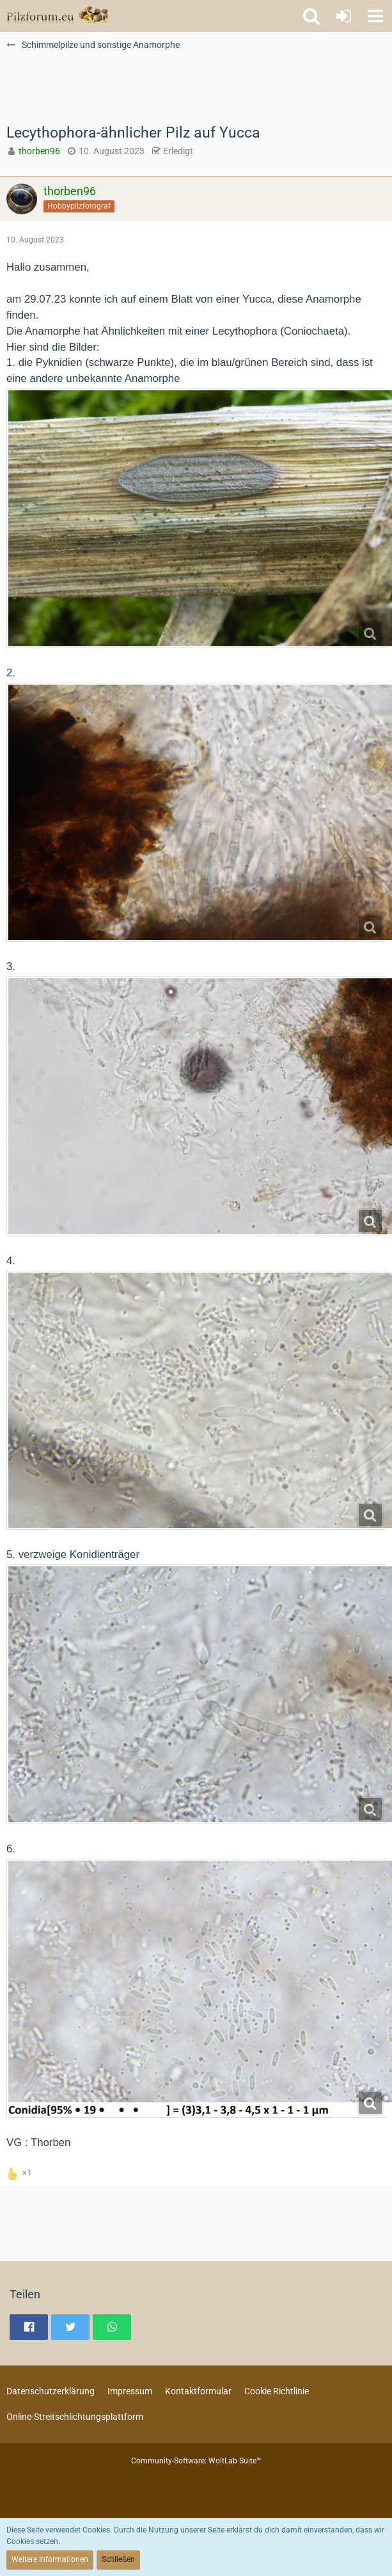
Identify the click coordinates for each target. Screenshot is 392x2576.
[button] (375, 16)
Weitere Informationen (50, 2559)
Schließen (118, 2559)
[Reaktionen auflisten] (20, 2172)
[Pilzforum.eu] (57, 16)
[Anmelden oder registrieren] (343, 16)
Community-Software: (196, 2460)
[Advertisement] (149, 93)
